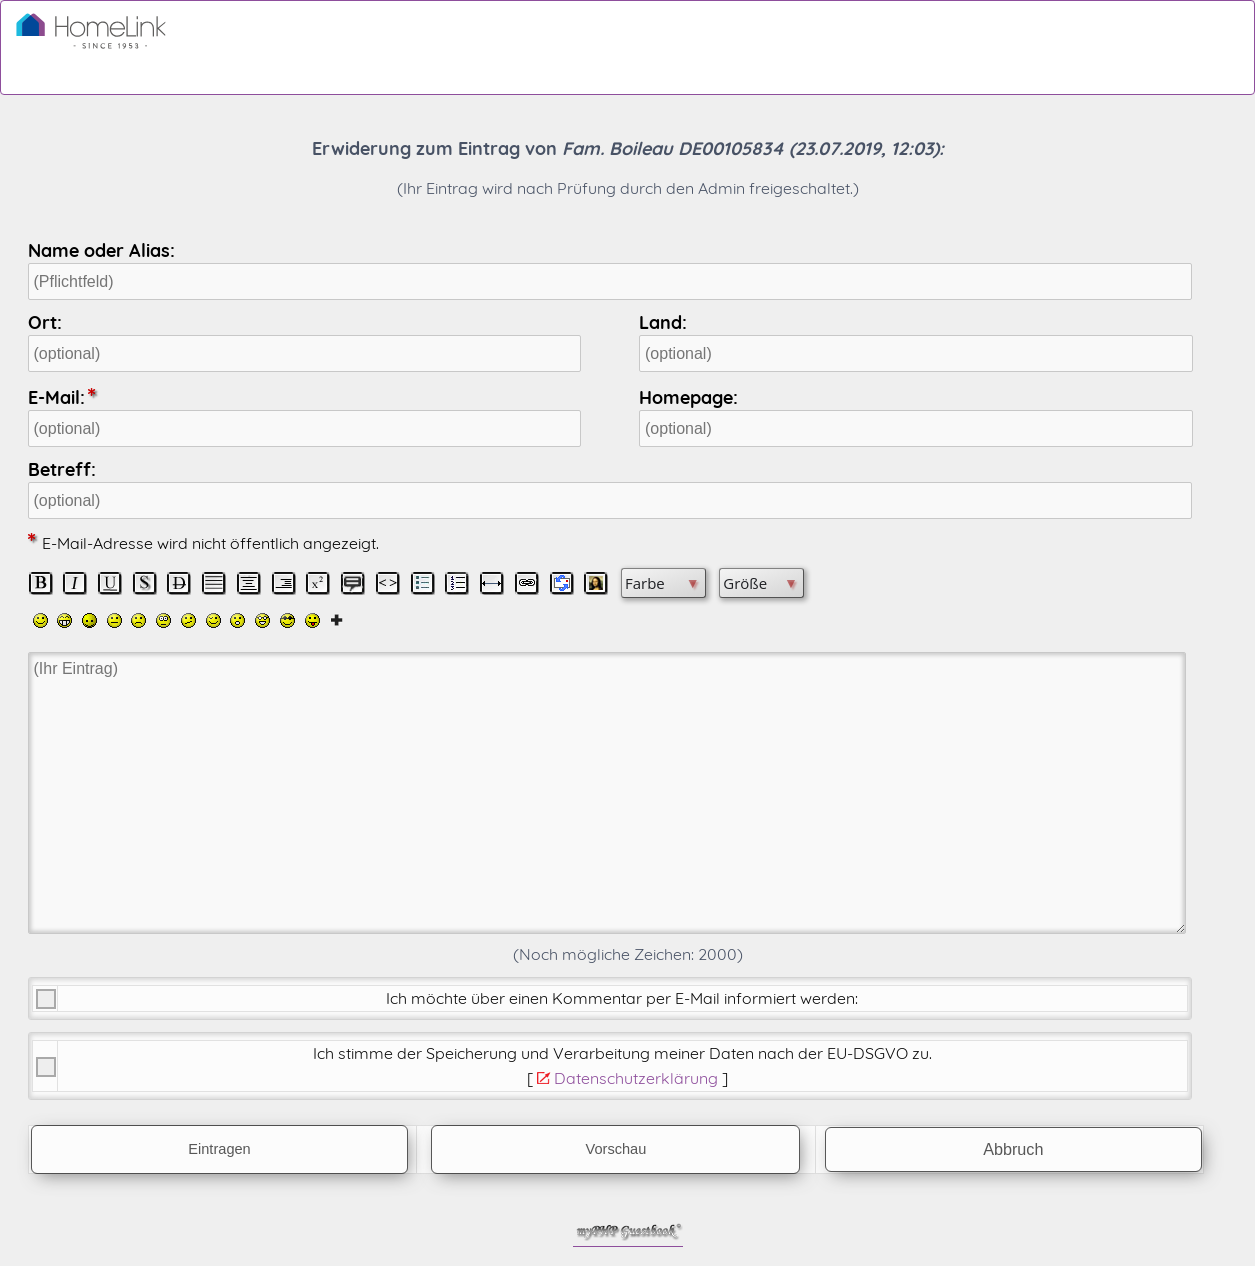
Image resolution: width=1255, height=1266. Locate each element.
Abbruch (1013, 1149)
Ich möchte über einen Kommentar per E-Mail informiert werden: (622, 998)
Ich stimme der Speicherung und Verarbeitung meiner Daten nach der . (622, 1053)
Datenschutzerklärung (636, 1078)
